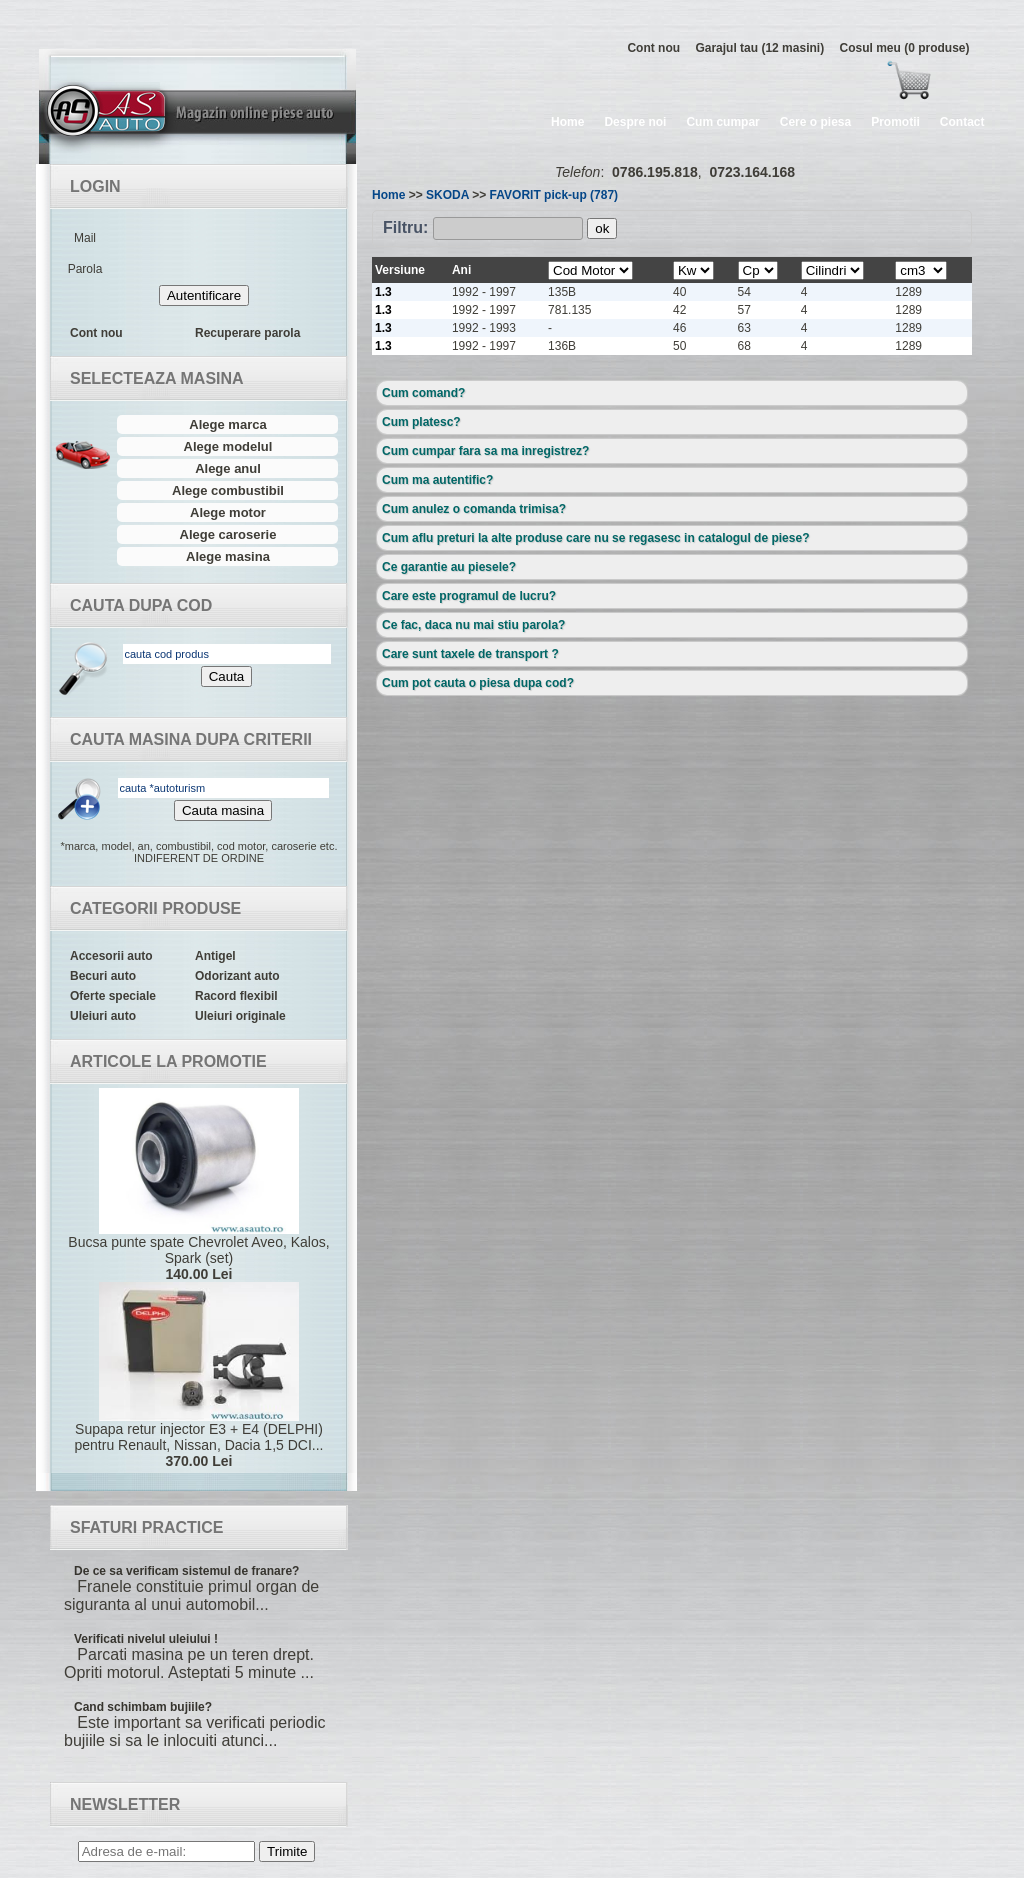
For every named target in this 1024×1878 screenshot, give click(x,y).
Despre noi (635, 122)
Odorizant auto (237, 976)
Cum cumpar (722, 122)
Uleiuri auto (103, 1016)
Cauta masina (223, 810)
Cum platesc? (421, 422)
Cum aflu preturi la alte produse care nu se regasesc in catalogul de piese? (595, 538)
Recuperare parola (247, 333)
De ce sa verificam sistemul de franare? (186, 1571)
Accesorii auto (111, 956)
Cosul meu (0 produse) (904, 48)
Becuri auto (103, 976)
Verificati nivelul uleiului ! (146, 1639)
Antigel (215, 956)
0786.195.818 (655, 172)
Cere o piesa (815, 122)
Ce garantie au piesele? (449, 567)
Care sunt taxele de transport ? (470, 654)
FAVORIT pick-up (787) (554, 195)
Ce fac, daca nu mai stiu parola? (473, 625)
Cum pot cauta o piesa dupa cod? (478, 683)
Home (567, 122)
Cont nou (653, 48)
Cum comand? (423, 393)
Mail (85, 238)
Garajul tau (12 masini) (759, 48)
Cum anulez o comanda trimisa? (474, 509)
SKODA (447, 195)
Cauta (227, 676)
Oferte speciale (113, 996)
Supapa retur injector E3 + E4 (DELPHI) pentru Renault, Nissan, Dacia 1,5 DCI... (199, 1375)
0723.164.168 (752, 172)
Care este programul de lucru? (469, 596)
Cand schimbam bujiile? (143, 1707)
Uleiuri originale (240, 1016)
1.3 (383, 292)
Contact (962, 122)
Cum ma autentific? (437, 480)
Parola (85, 269)
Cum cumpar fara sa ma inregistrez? (485, 451)
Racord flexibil (236, 996)
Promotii (895, 122)
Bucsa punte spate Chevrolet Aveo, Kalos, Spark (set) (199, 1185)
